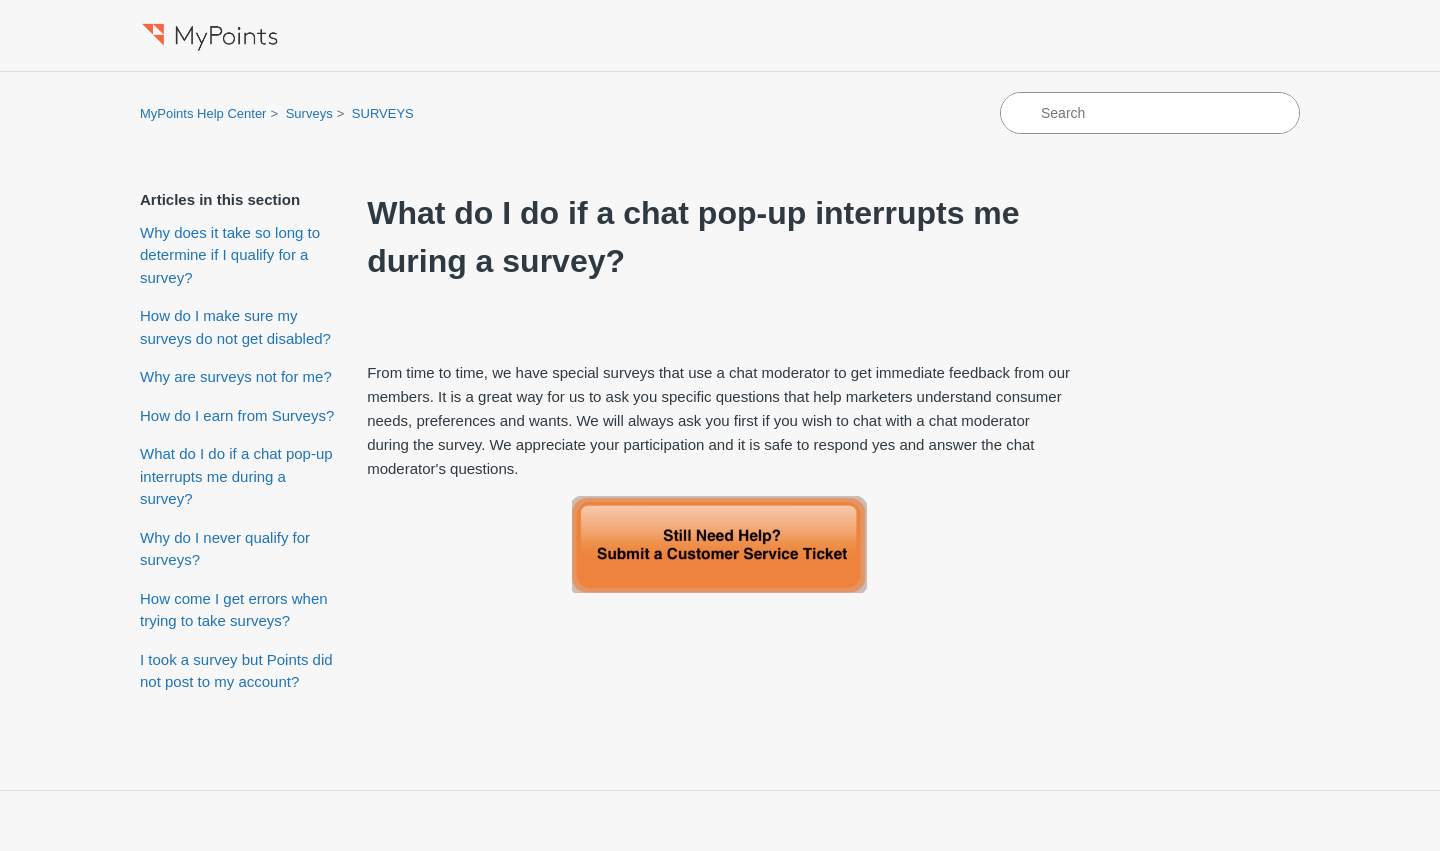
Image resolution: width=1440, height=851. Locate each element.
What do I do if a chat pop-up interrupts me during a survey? (236, 476)
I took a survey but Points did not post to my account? (236, 671)
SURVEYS (383, 113)
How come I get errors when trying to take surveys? (234, 610)
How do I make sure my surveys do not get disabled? (235, 327)
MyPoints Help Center (203, 113)
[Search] (1150, 113)
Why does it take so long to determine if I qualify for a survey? (230, 255)
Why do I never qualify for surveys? (225, 549)
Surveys (309, 113)
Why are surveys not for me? (236, 376)
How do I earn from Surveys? (237, 415)
